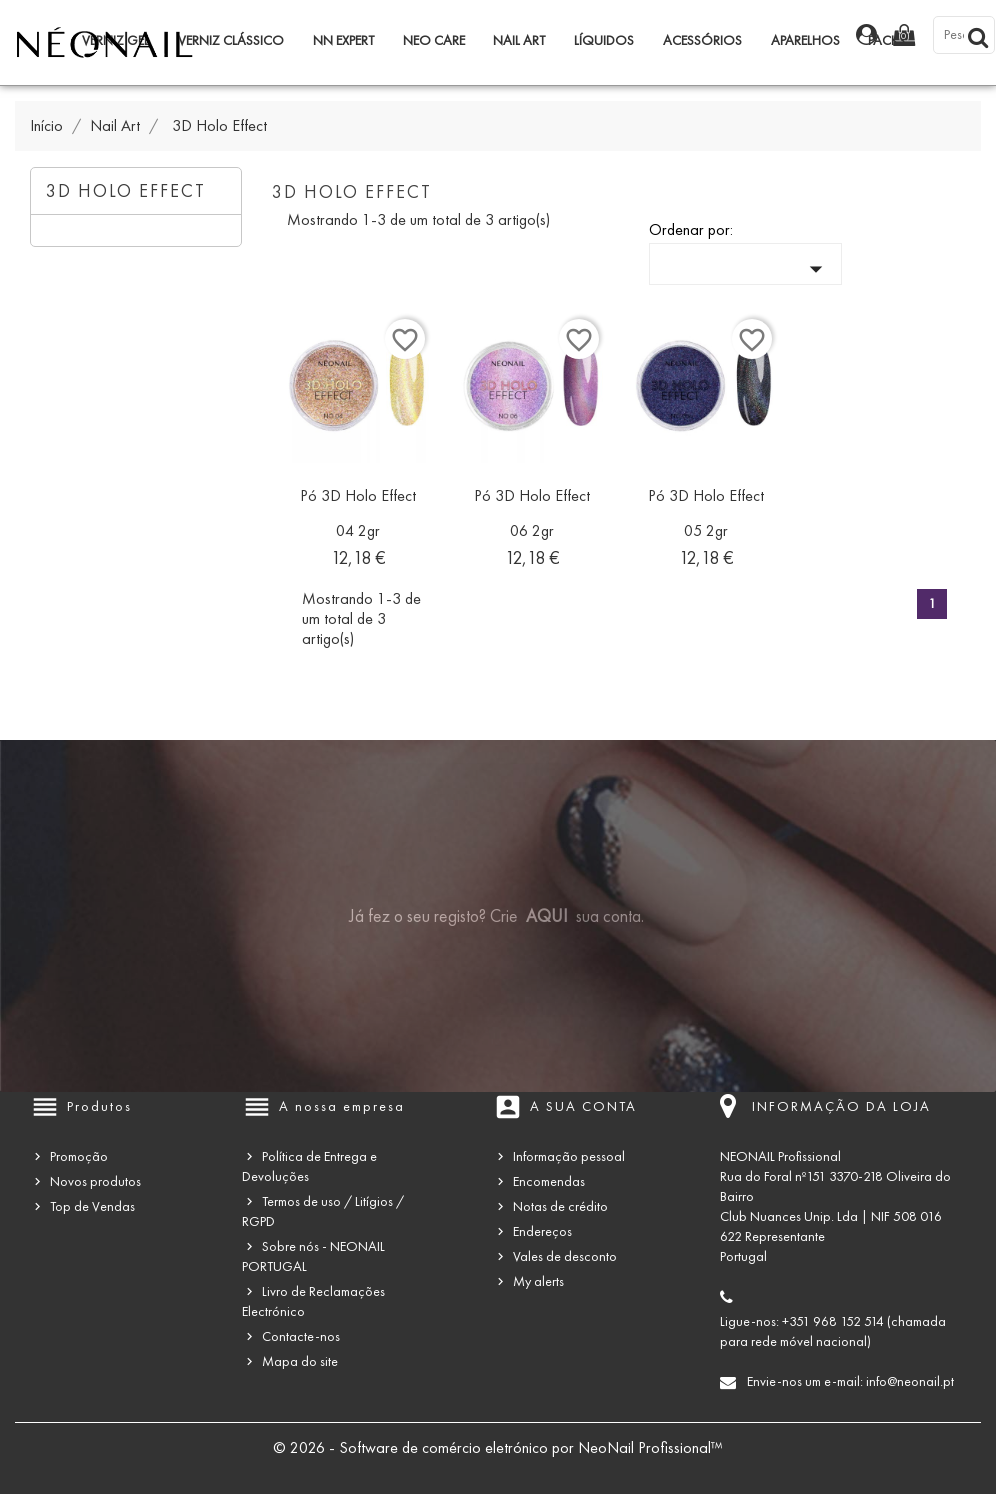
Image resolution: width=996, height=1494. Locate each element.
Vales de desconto (565, 1256)
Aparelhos (805, 40)
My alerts (538, 1281)
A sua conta (583, 1106)
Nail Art (519, 40)
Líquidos (604, 40)
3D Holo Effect (126, 191)
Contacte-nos (301, 1336)
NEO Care (434, 40)
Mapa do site (300, 1361)
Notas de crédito (560, 1206)
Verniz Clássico (231, 40)
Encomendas (549, 1181)
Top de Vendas (92, 1206)
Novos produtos (95, 1181)
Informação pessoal (569, 1156)
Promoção (79, 1156)
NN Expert (343, 40)
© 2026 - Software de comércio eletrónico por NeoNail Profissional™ (498, 1447)
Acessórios (702, 40)
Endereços (542, 1231)
